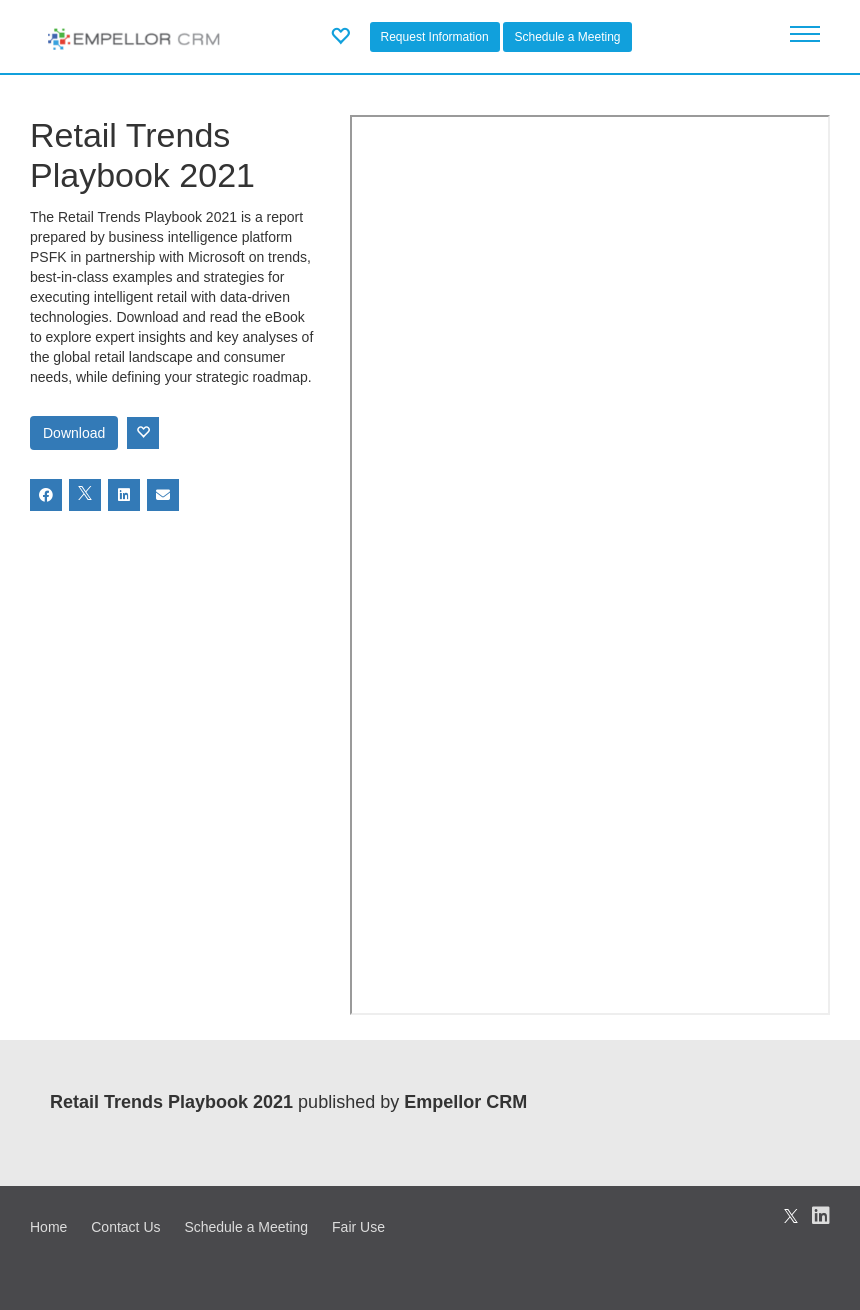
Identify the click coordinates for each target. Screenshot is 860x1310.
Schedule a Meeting (567, 37)
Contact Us (125, 1227)
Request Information (435, 37)
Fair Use (358, 1227)
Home (48, 1227)
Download (74, 433)
